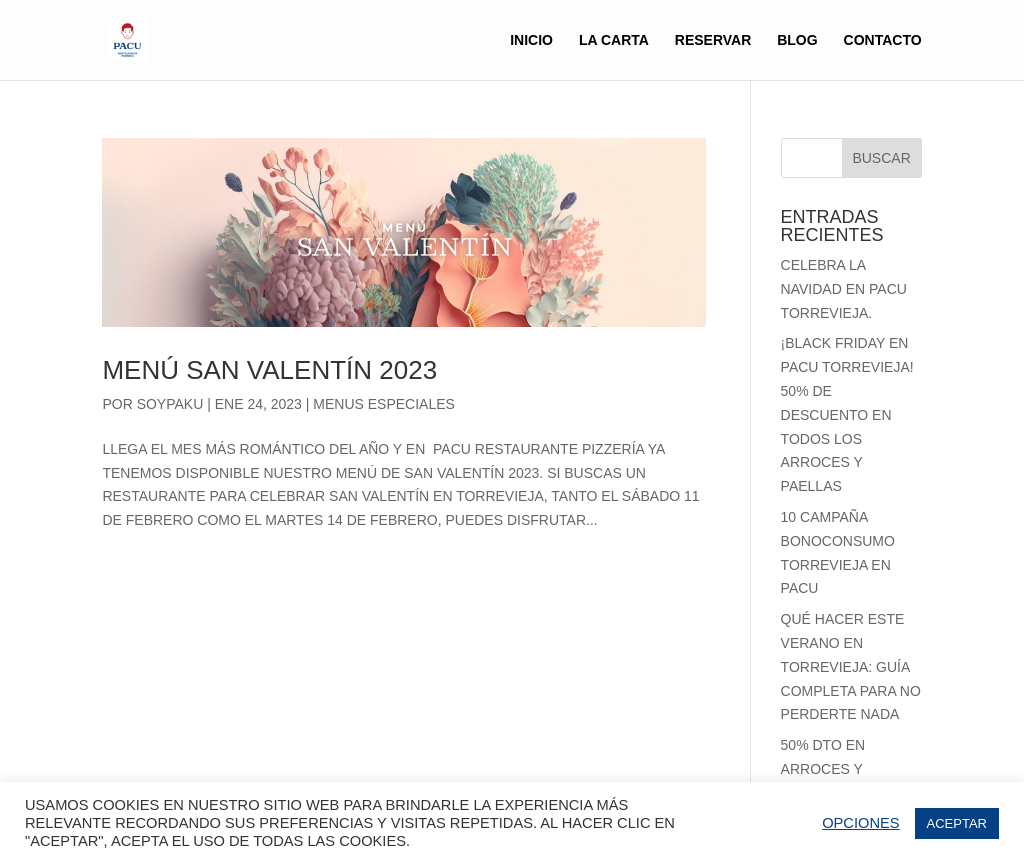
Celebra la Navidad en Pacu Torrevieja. (844, 289)
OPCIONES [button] (860, 823)
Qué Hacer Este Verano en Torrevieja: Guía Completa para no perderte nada (851, 666)
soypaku (170, 404)
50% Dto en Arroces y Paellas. (823, 769)
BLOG (797, 40)
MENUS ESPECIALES (384, 404)
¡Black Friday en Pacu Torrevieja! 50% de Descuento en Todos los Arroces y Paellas (847, 414)
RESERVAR (713, 40)
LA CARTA (614, 40)
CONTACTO (883, 40)
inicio (531, 40)
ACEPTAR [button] (957, 823)
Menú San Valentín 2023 (269, 370)
